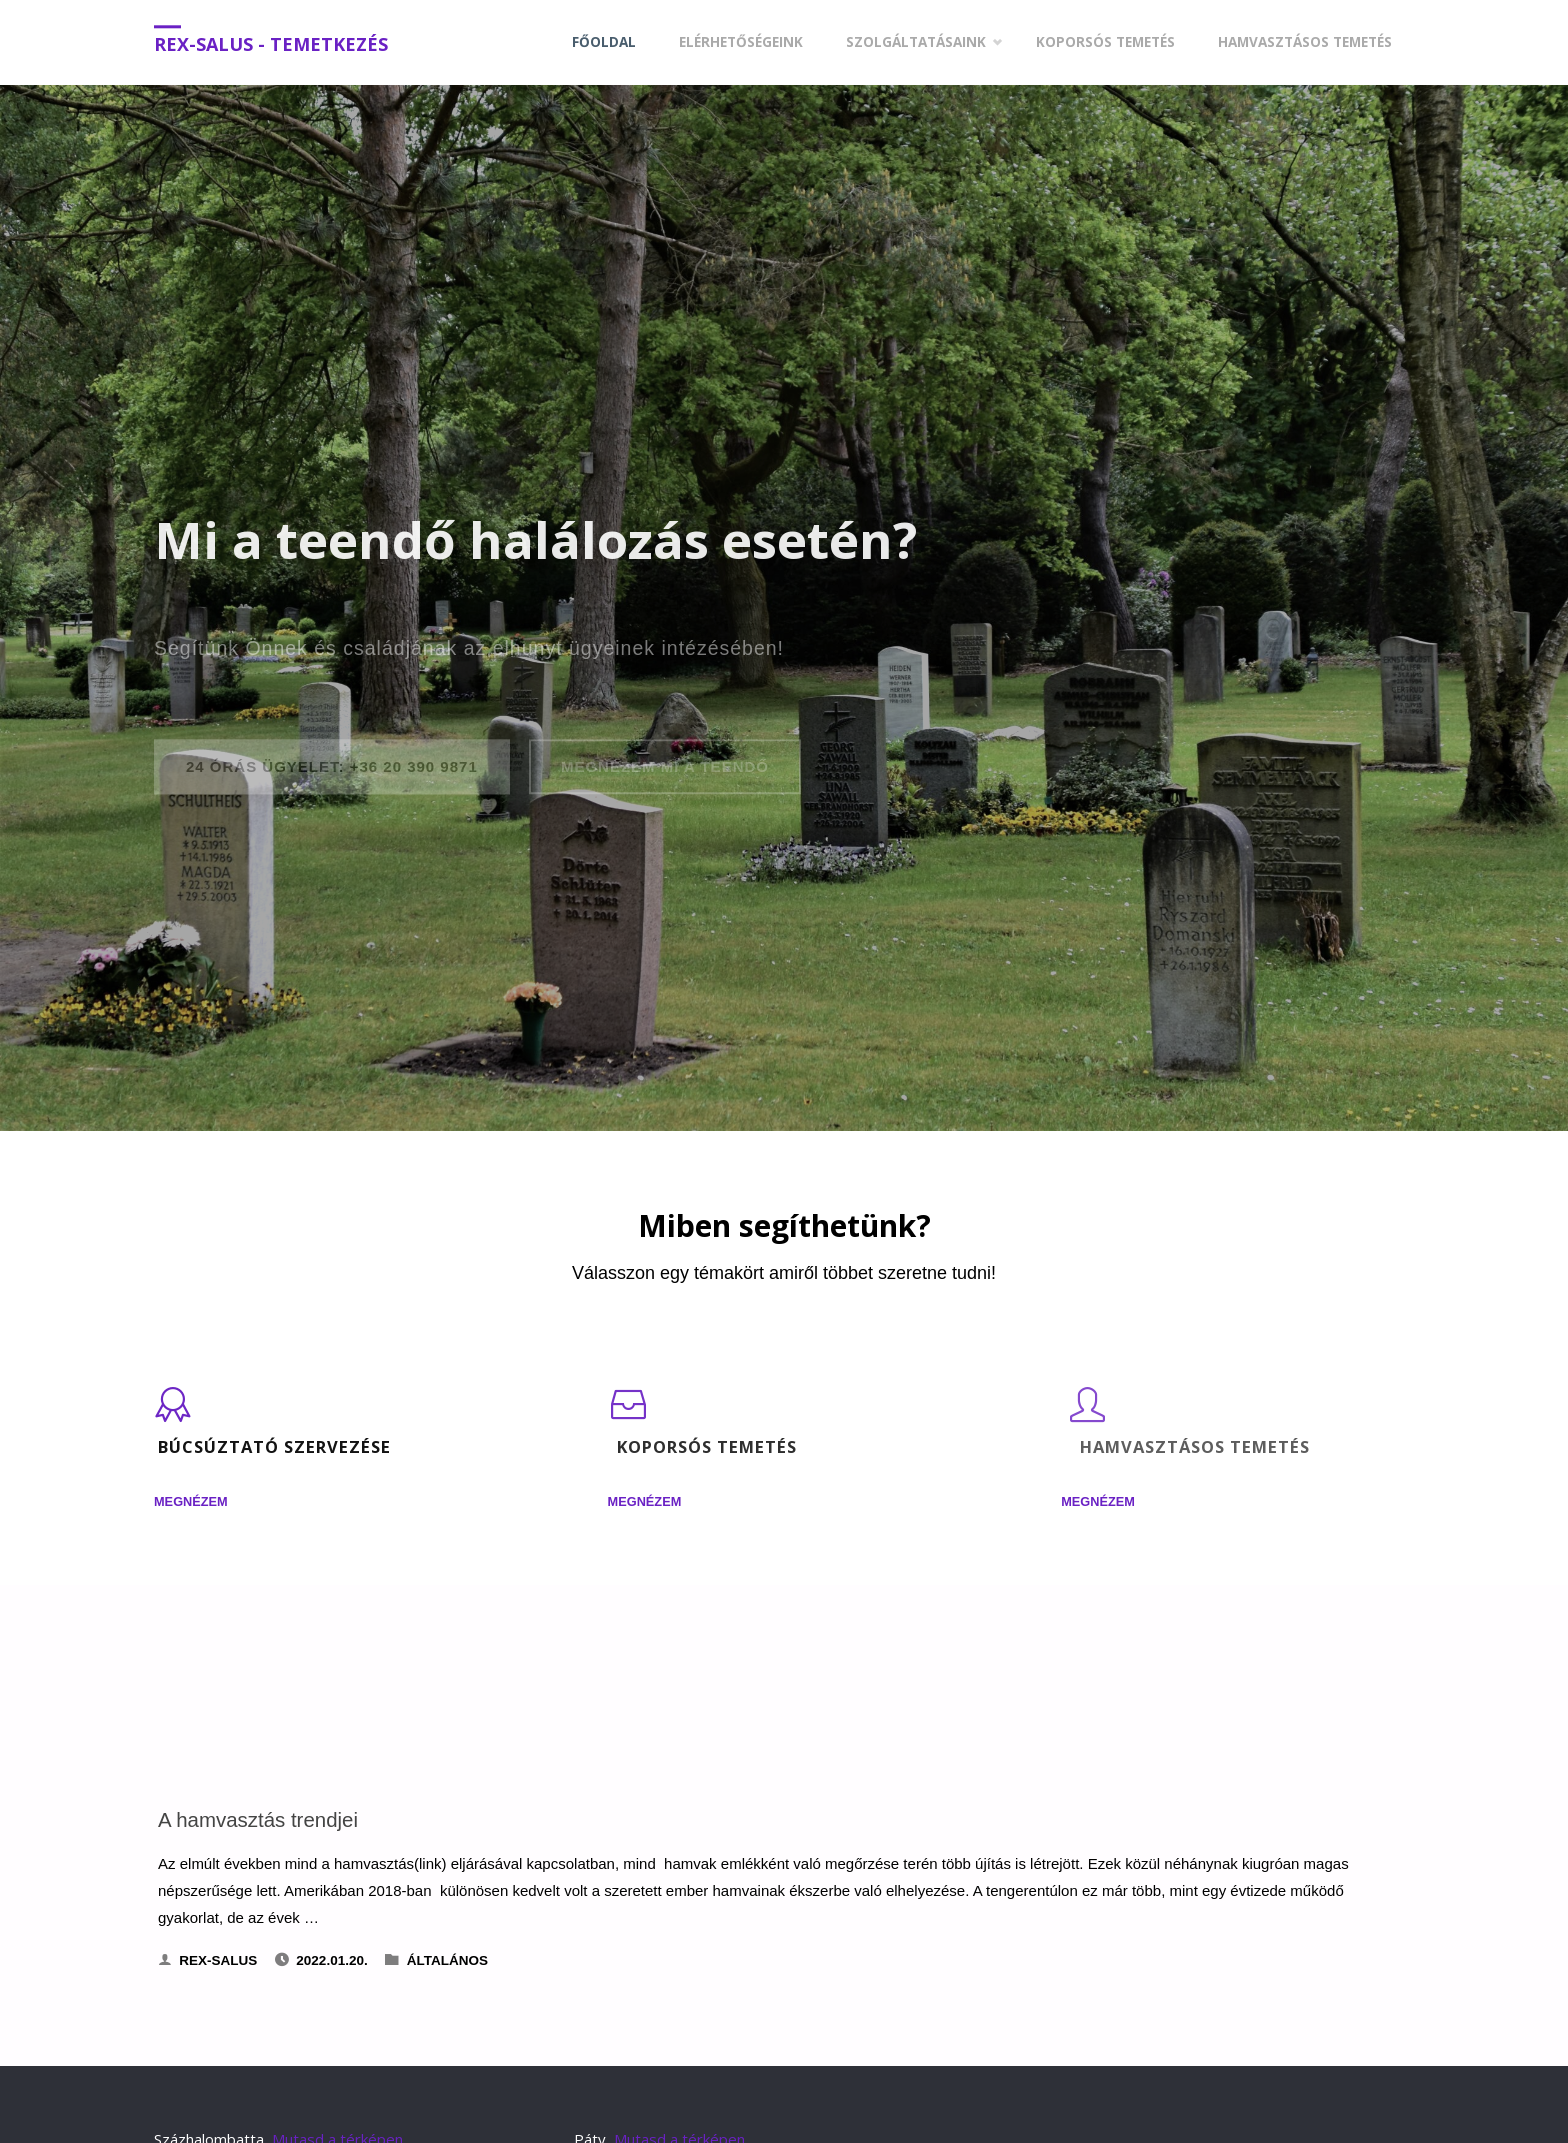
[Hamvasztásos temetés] (1086, 1414)
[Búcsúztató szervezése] (173, 1414)
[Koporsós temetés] (629, 1414)
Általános (447, 1960)
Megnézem (191, 1502)
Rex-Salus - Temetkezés (271, 44)
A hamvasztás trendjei (258, 1819)
